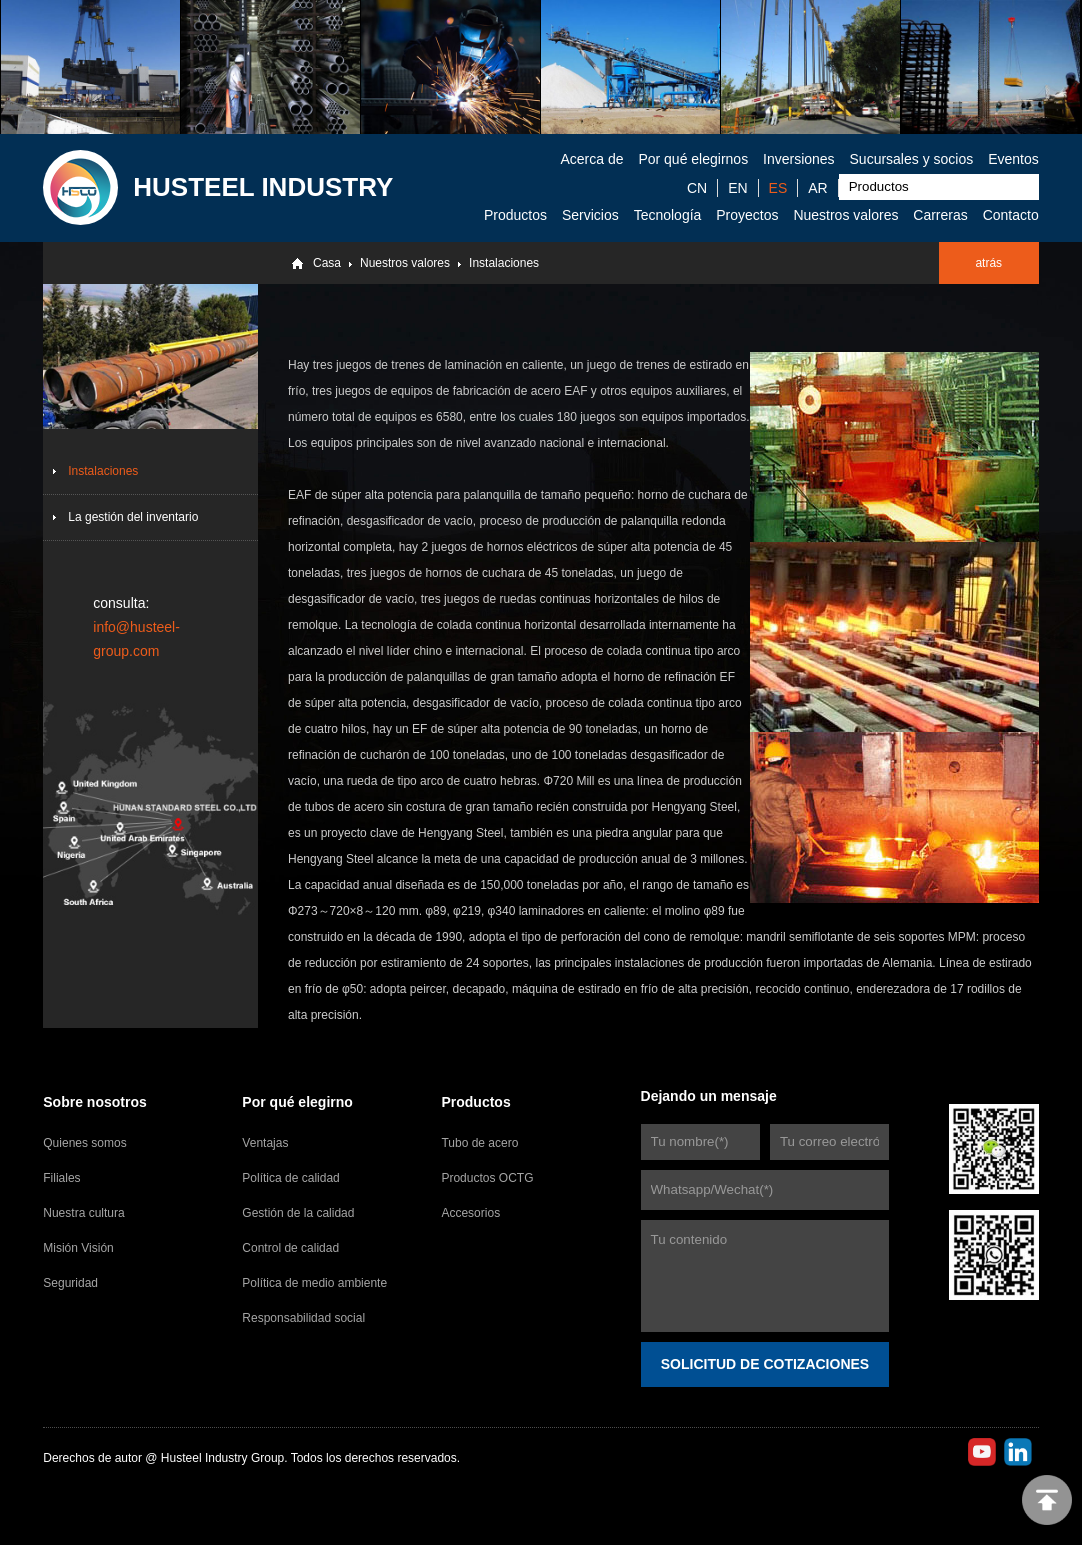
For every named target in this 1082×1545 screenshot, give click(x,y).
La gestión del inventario (133, 517)
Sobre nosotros (94, 1102)
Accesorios (470, 1213)
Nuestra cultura (83, 1213)
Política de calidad (290, 1178)
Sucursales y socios (912, 159)
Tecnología (668, 215)
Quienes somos (84, 1143)
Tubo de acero (479, 1143)
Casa (327, 263)
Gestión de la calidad (298, 1213)
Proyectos (747, 215)
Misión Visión (78, 1248)
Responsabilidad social (303, 1318)
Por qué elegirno (297, 1102)
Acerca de (591, 159)
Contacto (1011, 215)
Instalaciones (504, 263)
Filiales (61, 1178)
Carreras (940, 215)
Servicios (590, 215)
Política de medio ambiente (314, 1283)
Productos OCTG (487, 1178)
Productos (515, 215)
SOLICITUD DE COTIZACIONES (765, 1364)
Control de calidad (290, 1248)
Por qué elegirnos (693, 159)
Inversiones (799, 159)
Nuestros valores (845, 215)
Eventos (1013, 159)
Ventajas (265, 1143)
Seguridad (70, 1283)
